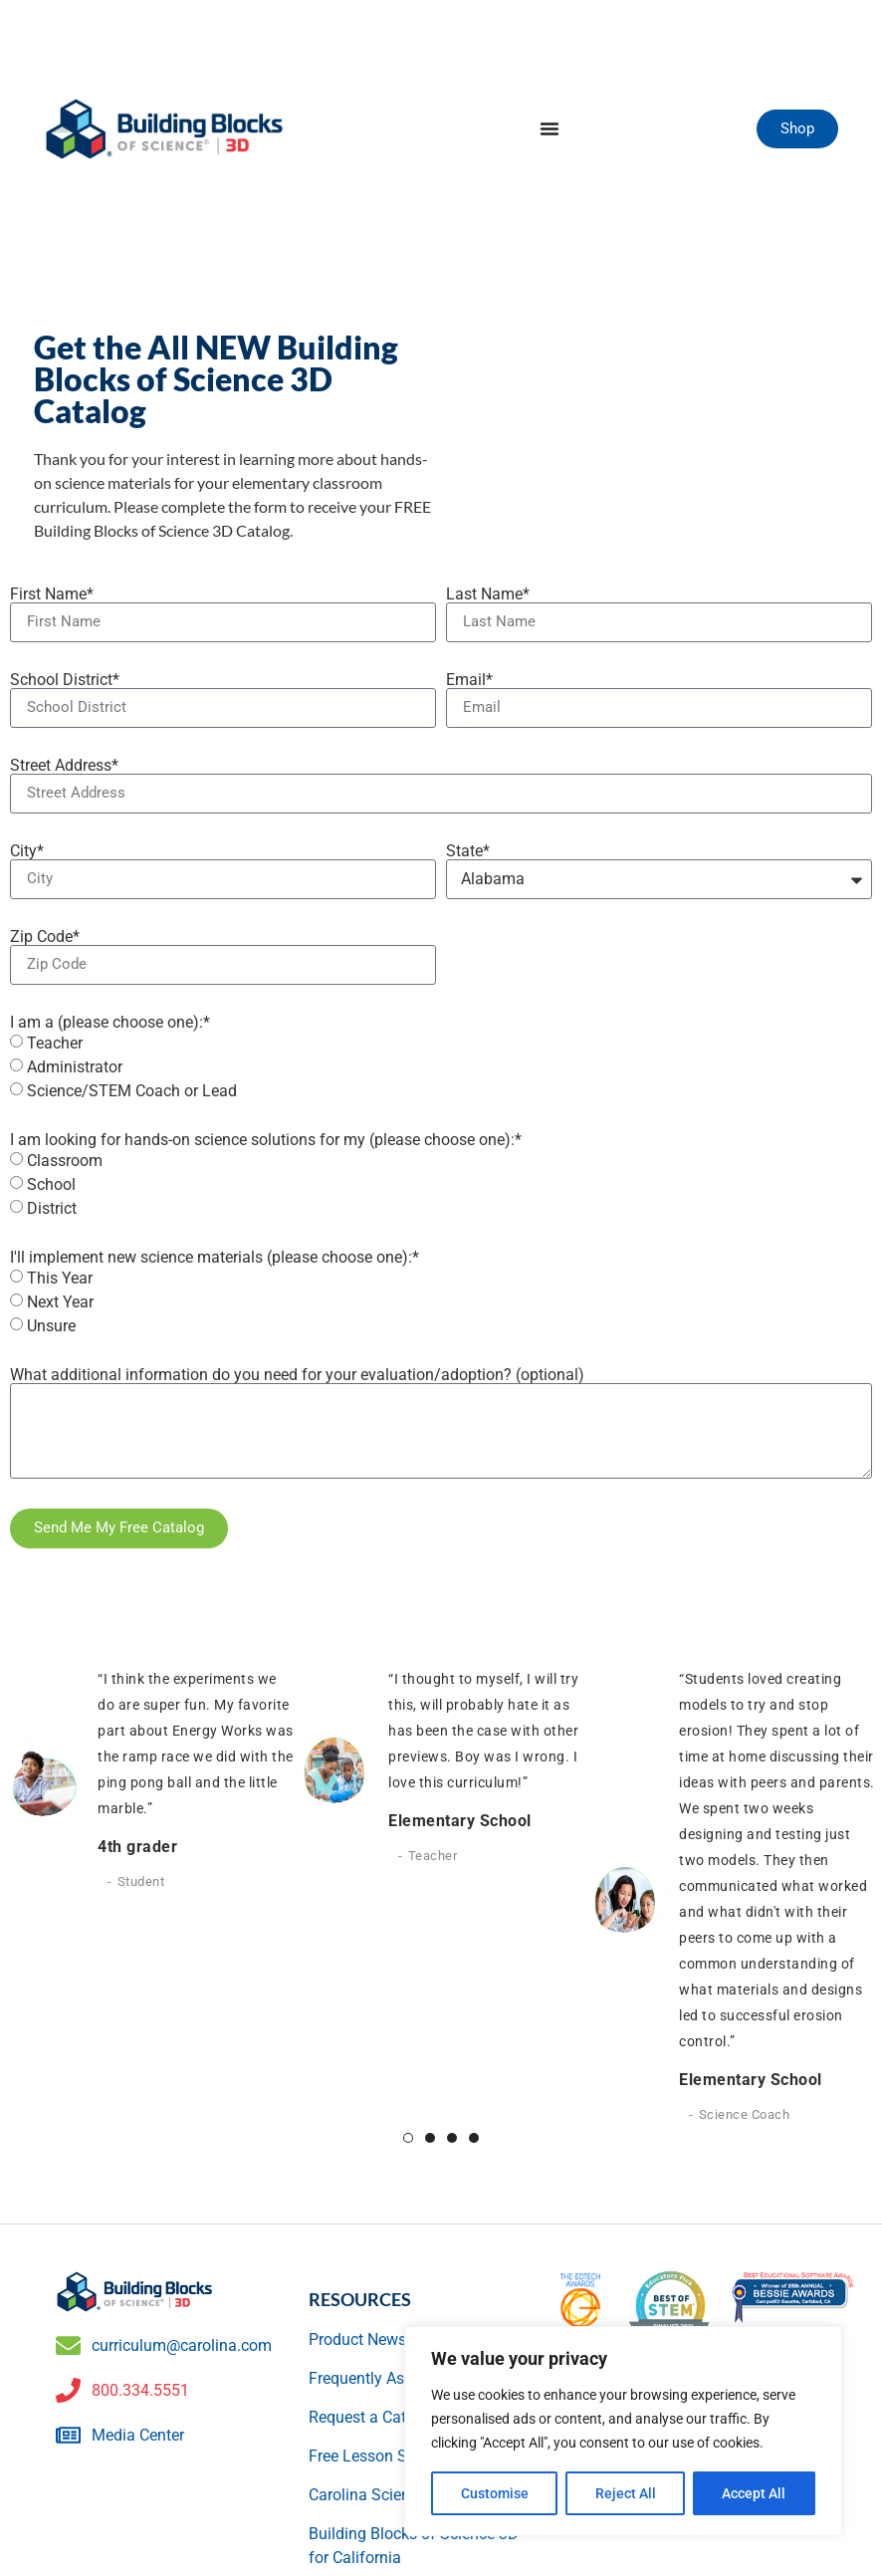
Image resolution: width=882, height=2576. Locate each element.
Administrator (74, 1065)
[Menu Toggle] (549, 128)
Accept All (754, 2493)
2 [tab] (430, 2138)
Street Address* (64, 766)
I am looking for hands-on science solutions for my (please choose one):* (266, 1140)
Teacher (55, 1042)
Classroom (65, 1159)
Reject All (625, 2493)
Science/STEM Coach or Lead (132, 1089)
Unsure (51, 1324)
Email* (469, 680)
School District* (64, 680)
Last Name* (488, 594)
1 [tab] (408, 2138)
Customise (495, 2493)
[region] (623, 2431)
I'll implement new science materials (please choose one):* (214, 1258)
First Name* (52, 594)
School (51, 1183)
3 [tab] (452, 2138)
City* (27, 851)
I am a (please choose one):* (110, 1023)
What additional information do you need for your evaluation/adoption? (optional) (297, 1375)
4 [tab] (474, 2138)
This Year (60, 1277)
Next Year (60, 1300)
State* (468, 851)
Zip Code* (45, 937)
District (52, 1207)
